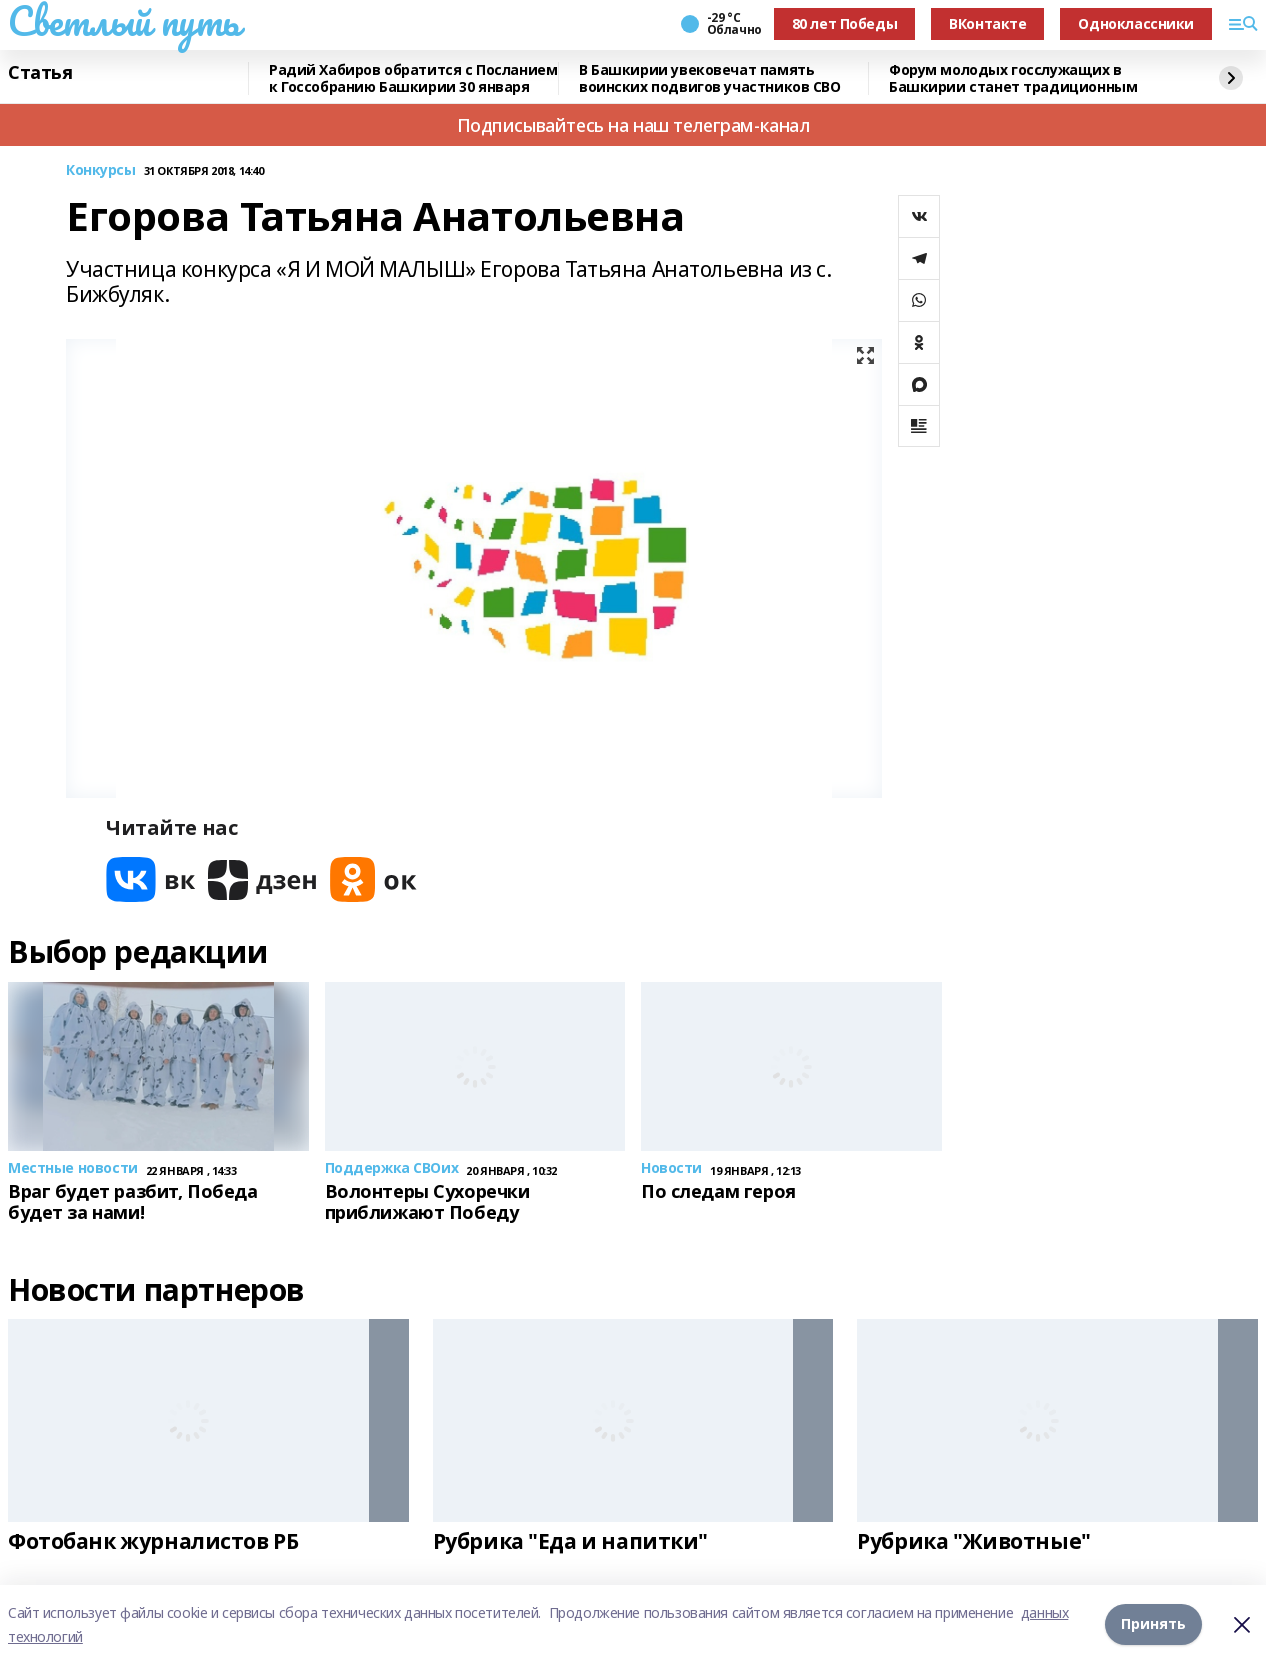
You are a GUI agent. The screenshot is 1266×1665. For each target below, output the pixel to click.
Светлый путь (124, 21)
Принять (1153, 1624)
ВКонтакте (987, 23)
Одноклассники (1136, 23)
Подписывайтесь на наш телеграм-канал (633, 125)
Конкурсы (101, 170)
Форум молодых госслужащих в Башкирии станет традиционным (1013, 78)
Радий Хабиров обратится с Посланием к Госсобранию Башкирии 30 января (413, 78)
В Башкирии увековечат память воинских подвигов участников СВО (710, 78)
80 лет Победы (845, 23)
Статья (40, 73)
